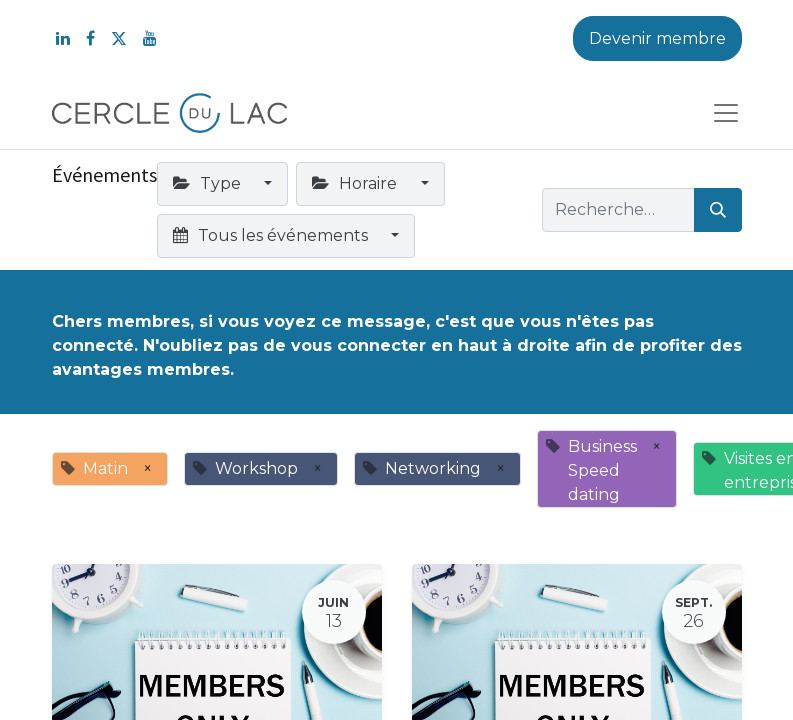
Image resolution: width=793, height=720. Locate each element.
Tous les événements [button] (272, 235)
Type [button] (209, 183)
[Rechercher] (718, 210)
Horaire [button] (356, 183)
